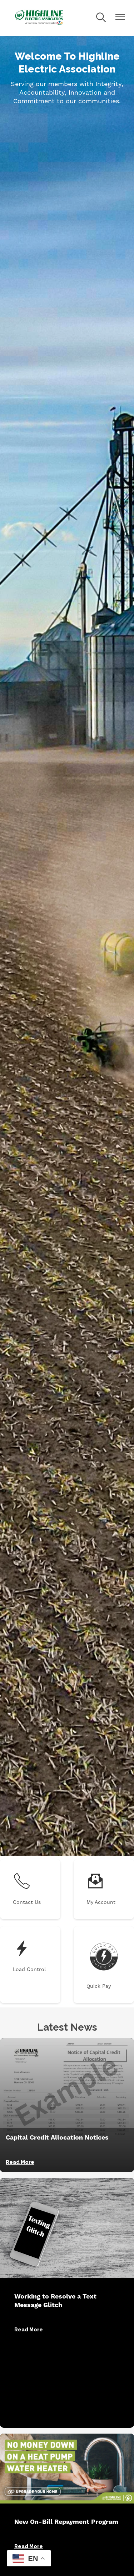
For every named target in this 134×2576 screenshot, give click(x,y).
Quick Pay (103, 1964)
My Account (100, 1889)
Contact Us (27, 1889)
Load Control (29, 1956)
